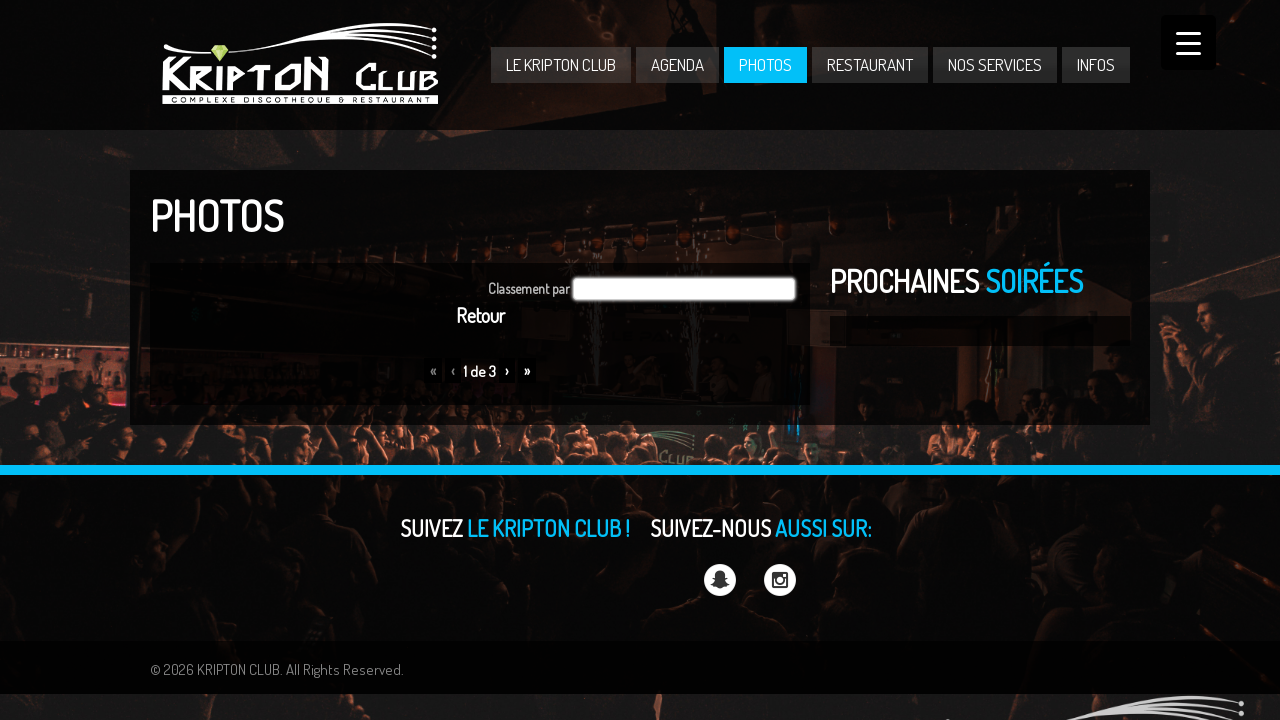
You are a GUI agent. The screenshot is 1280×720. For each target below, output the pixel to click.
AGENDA (677, 64)
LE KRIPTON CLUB (561, 64)
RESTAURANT (870, 64)
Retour (480, 315)
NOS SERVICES (995, 64)
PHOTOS (765, 64)
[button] (684, 289)
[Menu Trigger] (1188, 42)
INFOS (1096, 64)
